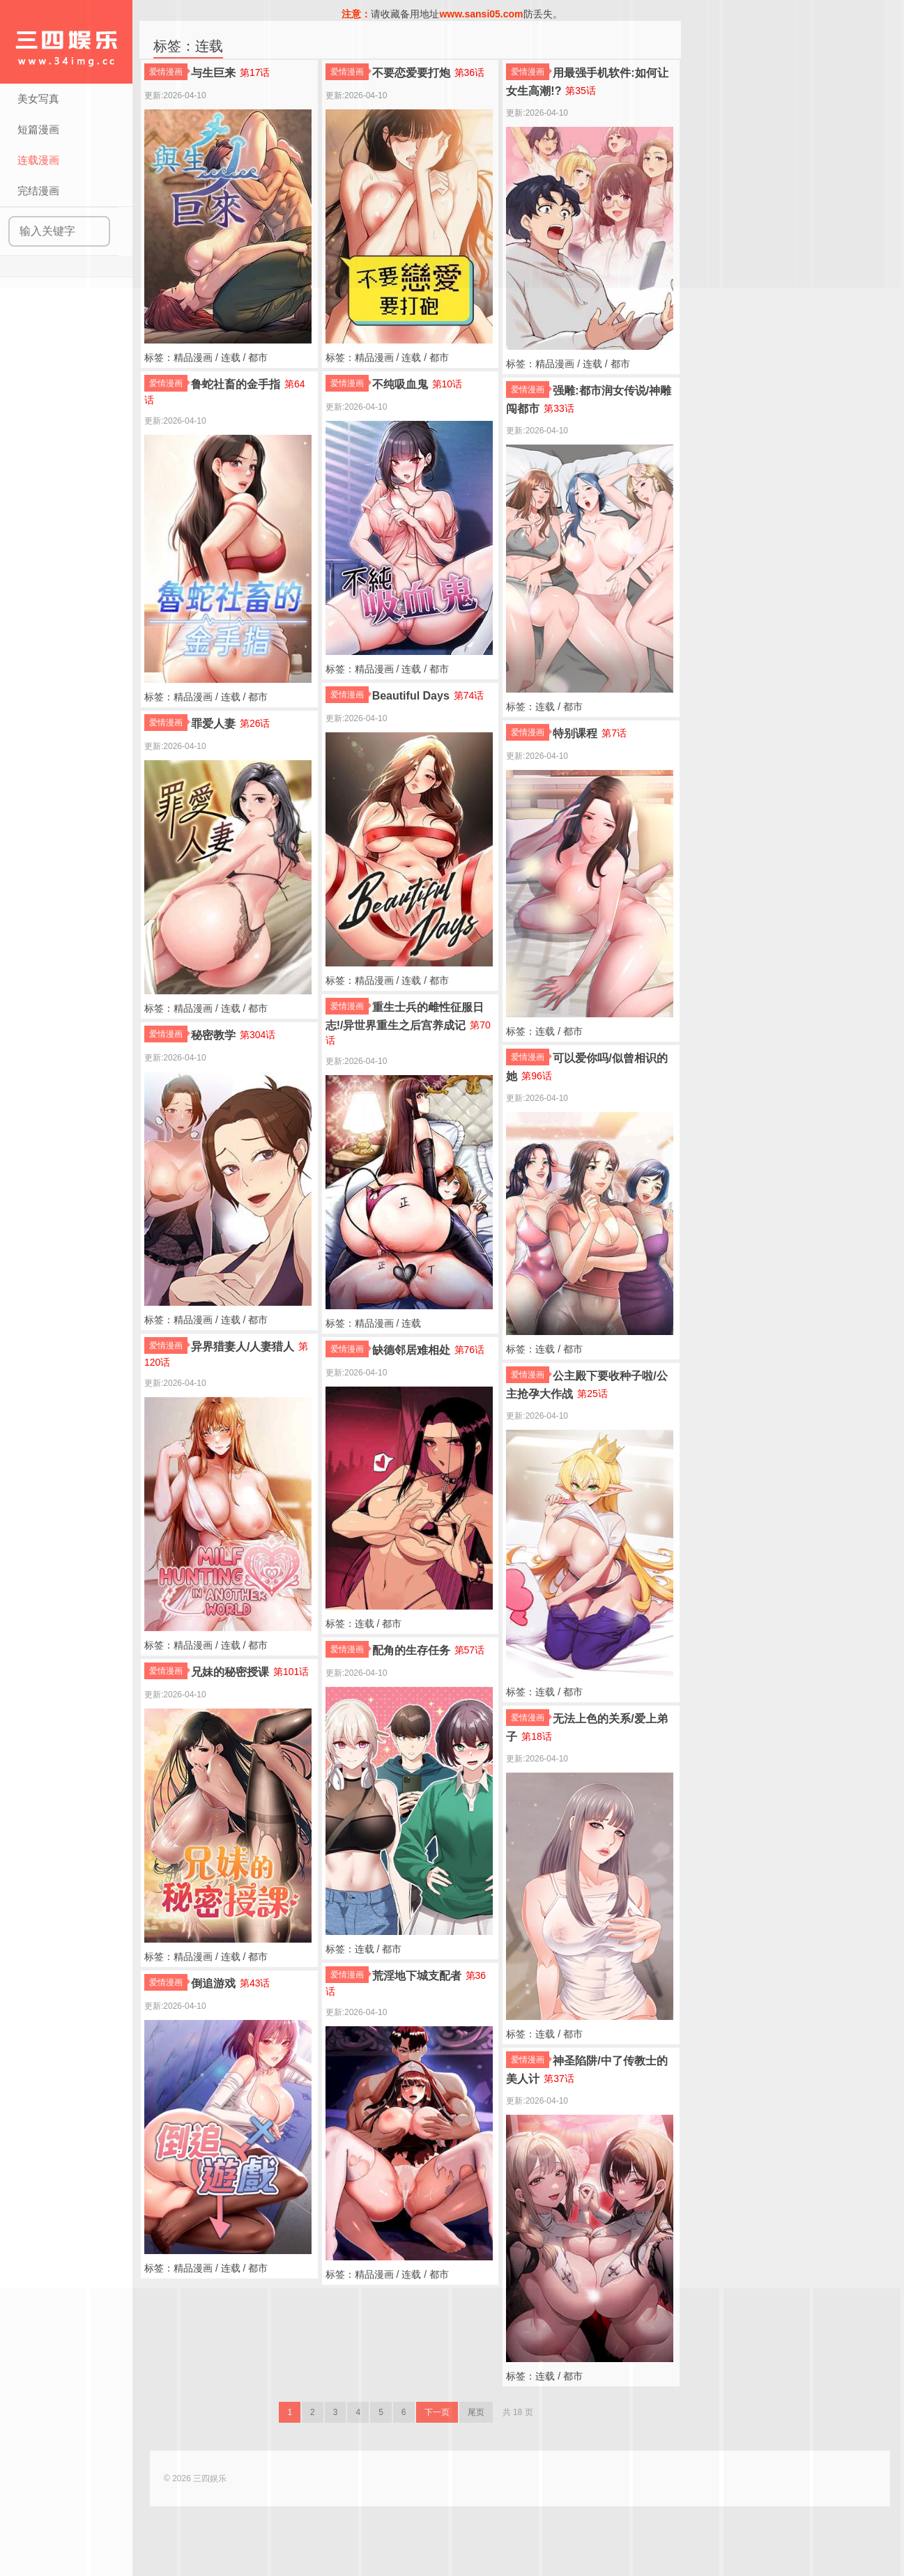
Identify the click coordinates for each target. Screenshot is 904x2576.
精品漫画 (193, 357)
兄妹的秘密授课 (230, 1672)
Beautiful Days (411, 696)
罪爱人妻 (213, 724)
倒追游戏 (213, 1983)
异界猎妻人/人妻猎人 (242, 1346)
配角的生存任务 (411, 1650)
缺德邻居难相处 (411, 1350)
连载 (230, 357)
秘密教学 (213, 1035)
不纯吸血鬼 (400, 384)
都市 (258, 357)
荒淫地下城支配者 (416, 1976)
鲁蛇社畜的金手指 (235, 384)
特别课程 (575, 733)
